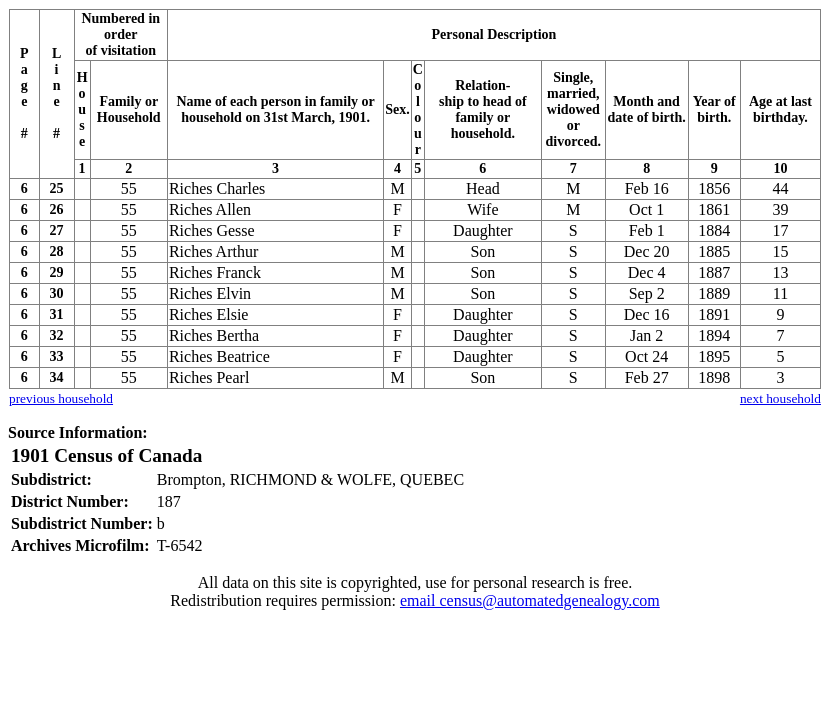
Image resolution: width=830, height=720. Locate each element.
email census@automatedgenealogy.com (530, 600)
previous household (61, 398)
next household (780, 398)
